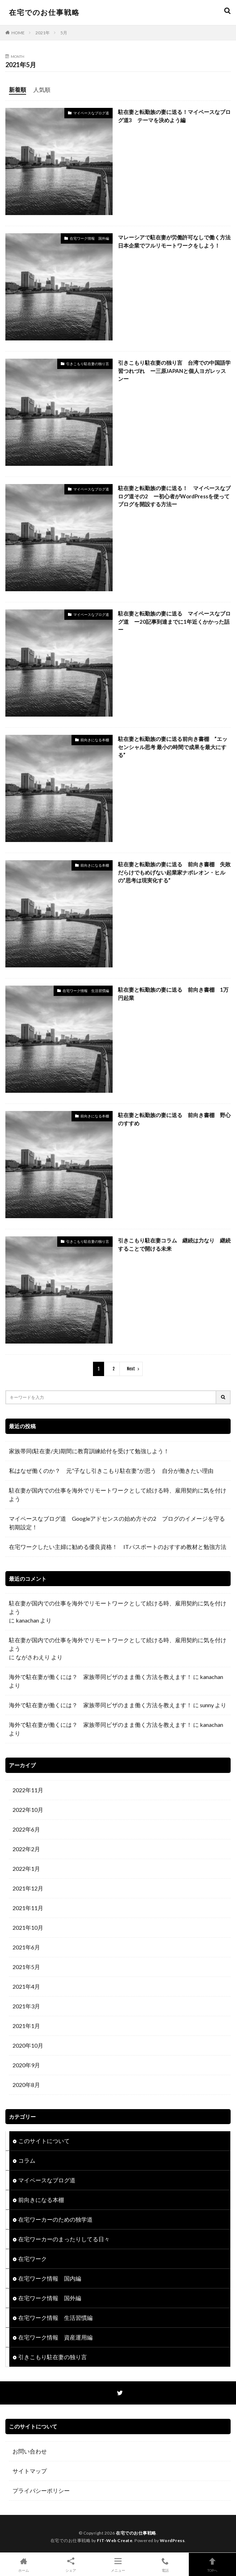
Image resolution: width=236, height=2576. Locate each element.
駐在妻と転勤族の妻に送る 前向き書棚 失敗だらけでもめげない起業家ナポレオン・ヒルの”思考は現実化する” (174, 872)
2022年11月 (28, 1790)
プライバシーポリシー (41, 2490)
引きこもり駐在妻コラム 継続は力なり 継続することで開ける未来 (174, 1244)
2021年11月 (28, 1907)
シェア (70, 2564)
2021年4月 (26, 1986)
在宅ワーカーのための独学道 (55, 2219)
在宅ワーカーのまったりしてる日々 (64, 2239)
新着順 (17, 89)
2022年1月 (26, 1868)
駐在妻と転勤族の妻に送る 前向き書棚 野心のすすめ (174, 1119)
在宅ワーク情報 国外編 (89, 238)
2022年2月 (26, 1848)
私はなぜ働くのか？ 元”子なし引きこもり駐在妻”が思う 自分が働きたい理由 (111, 1470)
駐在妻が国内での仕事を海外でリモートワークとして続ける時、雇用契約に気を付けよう (117, 1494)
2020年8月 (26, 2084)
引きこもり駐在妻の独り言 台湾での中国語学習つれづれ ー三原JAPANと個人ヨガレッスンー (174, 370)
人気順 (41, 89)
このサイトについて (44, 2140)
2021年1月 (26, 2025)
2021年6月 (26, 1947)
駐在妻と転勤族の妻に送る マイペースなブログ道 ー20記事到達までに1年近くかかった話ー (174, 621)
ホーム (23, 2564)
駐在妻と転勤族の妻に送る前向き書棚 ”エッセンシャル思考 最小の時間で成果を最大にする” (172, 747)
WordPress (172, 2540)
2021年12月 (28, 1888)
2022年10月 (28, 1809)
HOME (18, 32)
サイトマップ (30, 2470)
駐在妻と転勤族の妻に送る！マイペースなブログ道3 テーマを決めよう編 (174, 116)
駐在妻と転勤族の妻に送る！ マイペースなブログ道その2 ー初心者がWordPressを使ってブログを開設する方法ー (174, 496)
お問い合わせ (30, 2451)
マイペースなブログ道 (91, 113)
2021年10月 (28, 1927)
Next (131, 1368)
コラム (26, 2160)
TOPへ (212, 2564)
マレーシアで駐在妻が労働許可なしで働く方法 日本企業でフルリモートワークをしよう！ (174, 241)
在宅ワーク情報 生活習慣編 (86, 990)
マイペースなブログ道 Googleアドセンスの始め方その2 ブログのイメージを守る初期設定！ (117, 1522)
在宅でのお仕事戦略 (44, 12)
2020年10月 (28, 2045)
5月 (63, 32)
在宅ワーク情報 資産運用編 (55, 2337)
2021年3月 (26, 2006)
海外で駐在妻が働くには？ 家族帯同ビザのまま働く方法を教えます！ (100, 1676)
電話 (165, 2564)
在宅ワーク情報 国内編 (49, 2278)
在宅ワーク (32, 2258)
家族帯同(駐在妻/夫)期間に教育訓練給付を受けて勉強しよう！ (92, 1451)
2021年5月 (26, 1966)
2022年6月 (26, 1829)
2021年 (42, 32)
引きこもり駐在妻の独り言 (87, 364)
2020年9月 (26, 2065)
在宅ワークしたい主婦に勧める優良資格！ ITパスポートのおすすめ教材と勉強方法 (117, 1546)
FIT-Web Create (114, 2540)
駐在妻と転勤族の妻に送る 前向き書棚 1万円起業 (173, 993)
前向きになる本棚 (94, 740)
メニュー (118, 2564)
